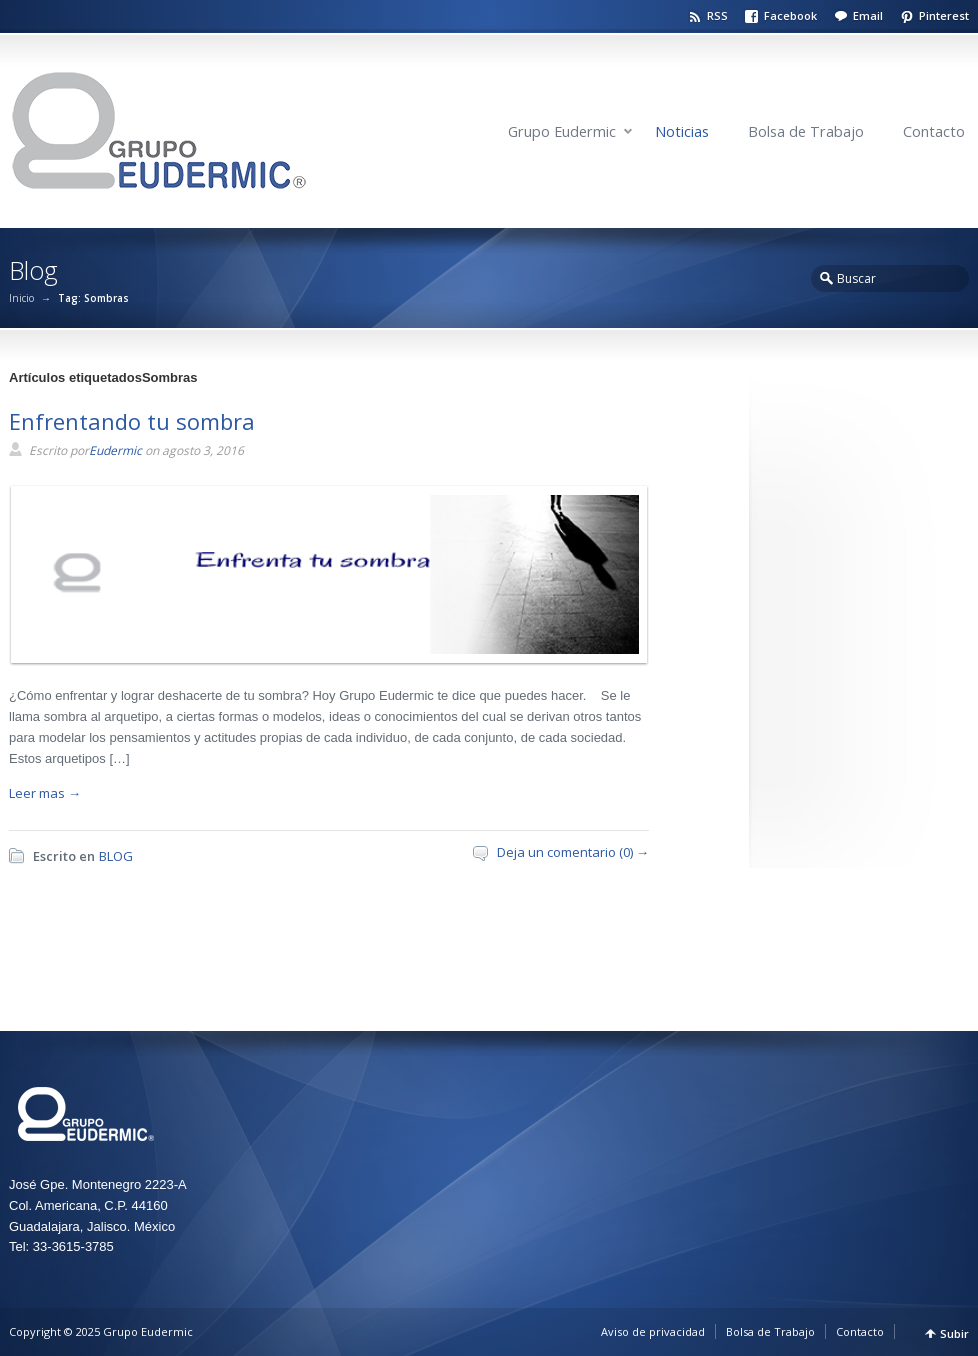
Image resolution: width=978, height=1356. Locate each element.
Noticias (682, 131)
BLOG (116, 856)
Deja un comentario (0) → (573, 852)
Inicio (21, 298)
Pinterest (944, 15)
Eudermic (115, 450)
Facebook (790, 15)
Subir (954, 1333)
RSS (717, 15)
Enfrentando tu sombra (132, 421)
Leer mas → (45, 793)
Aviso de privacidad (653, 1331)
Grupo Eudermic (562, 131)
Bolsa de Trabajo (806, 131)
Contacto (934, 131)
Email (868, 15)
